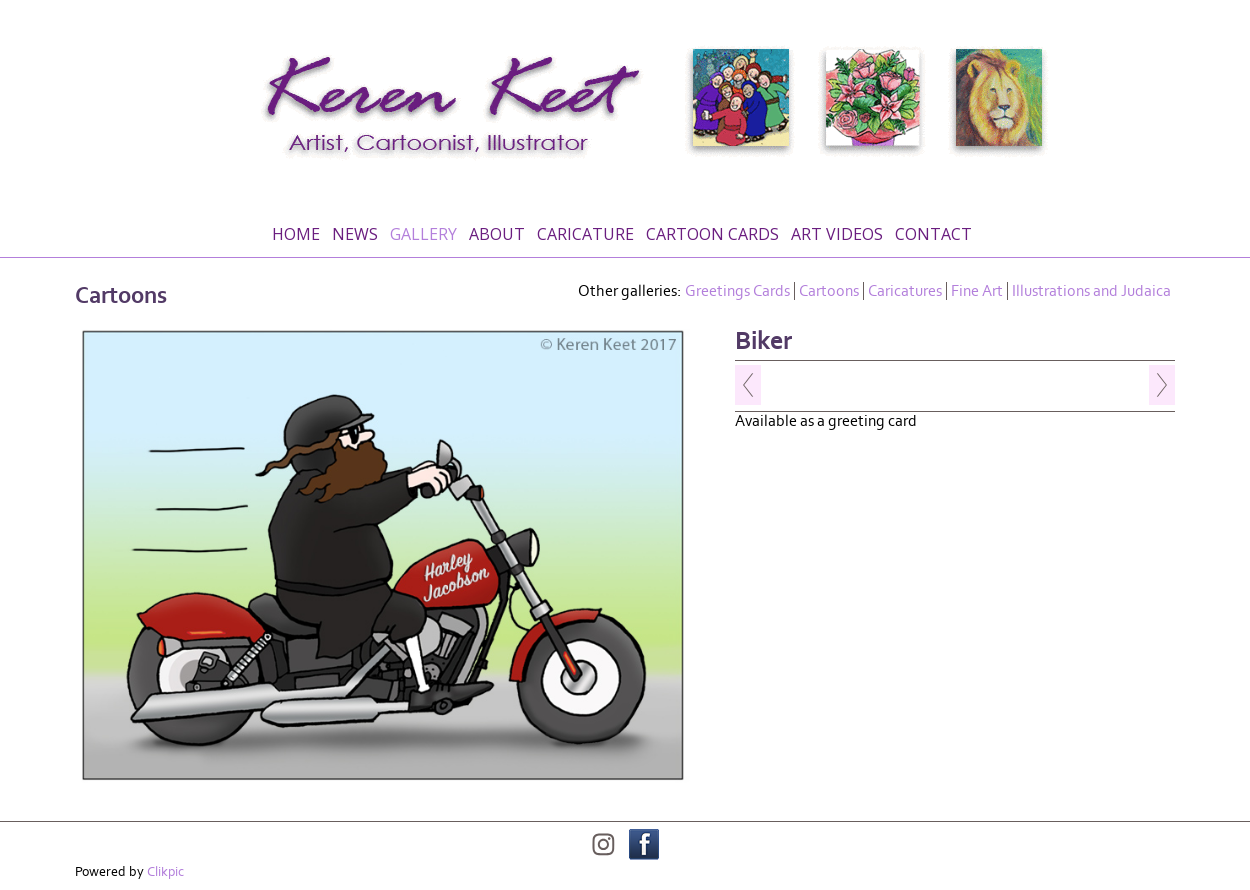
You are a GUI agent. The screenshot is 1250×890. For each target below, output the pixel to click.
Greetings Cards (737, 291)
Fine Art (977, 291)
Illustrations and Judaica (1091, 291)
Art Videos (837, 234)
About (497, 234)
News (355, 234)
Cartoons (829, 291)
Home (296, 234)
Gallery (423, 234)
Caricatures (905, 291)
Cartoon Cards (712, 234)
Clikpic (165, 872)
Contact (933, 234)
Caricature (585, 234)
